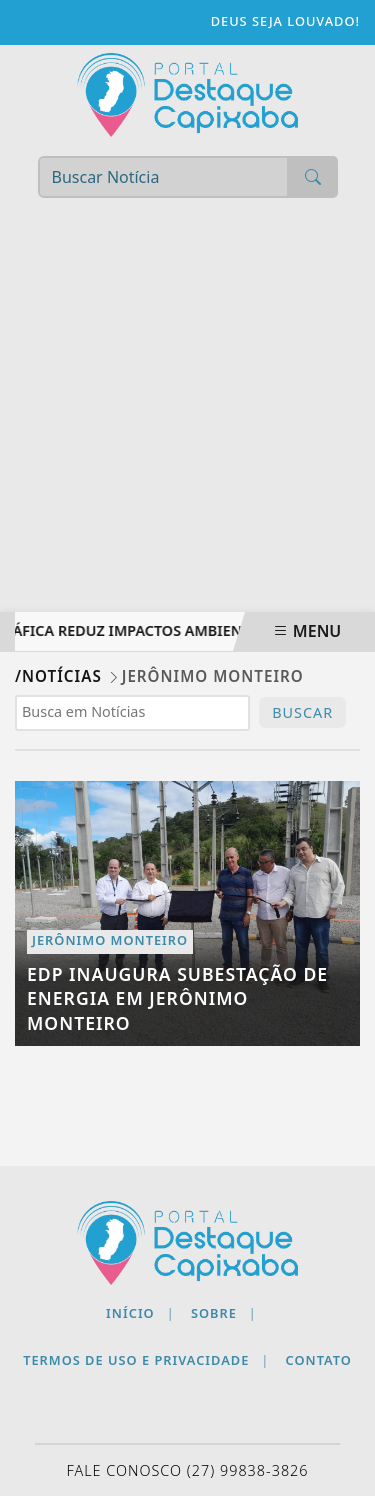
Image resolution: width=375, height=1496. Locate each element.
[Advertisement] (187, 414)
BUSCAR (302, 712)
